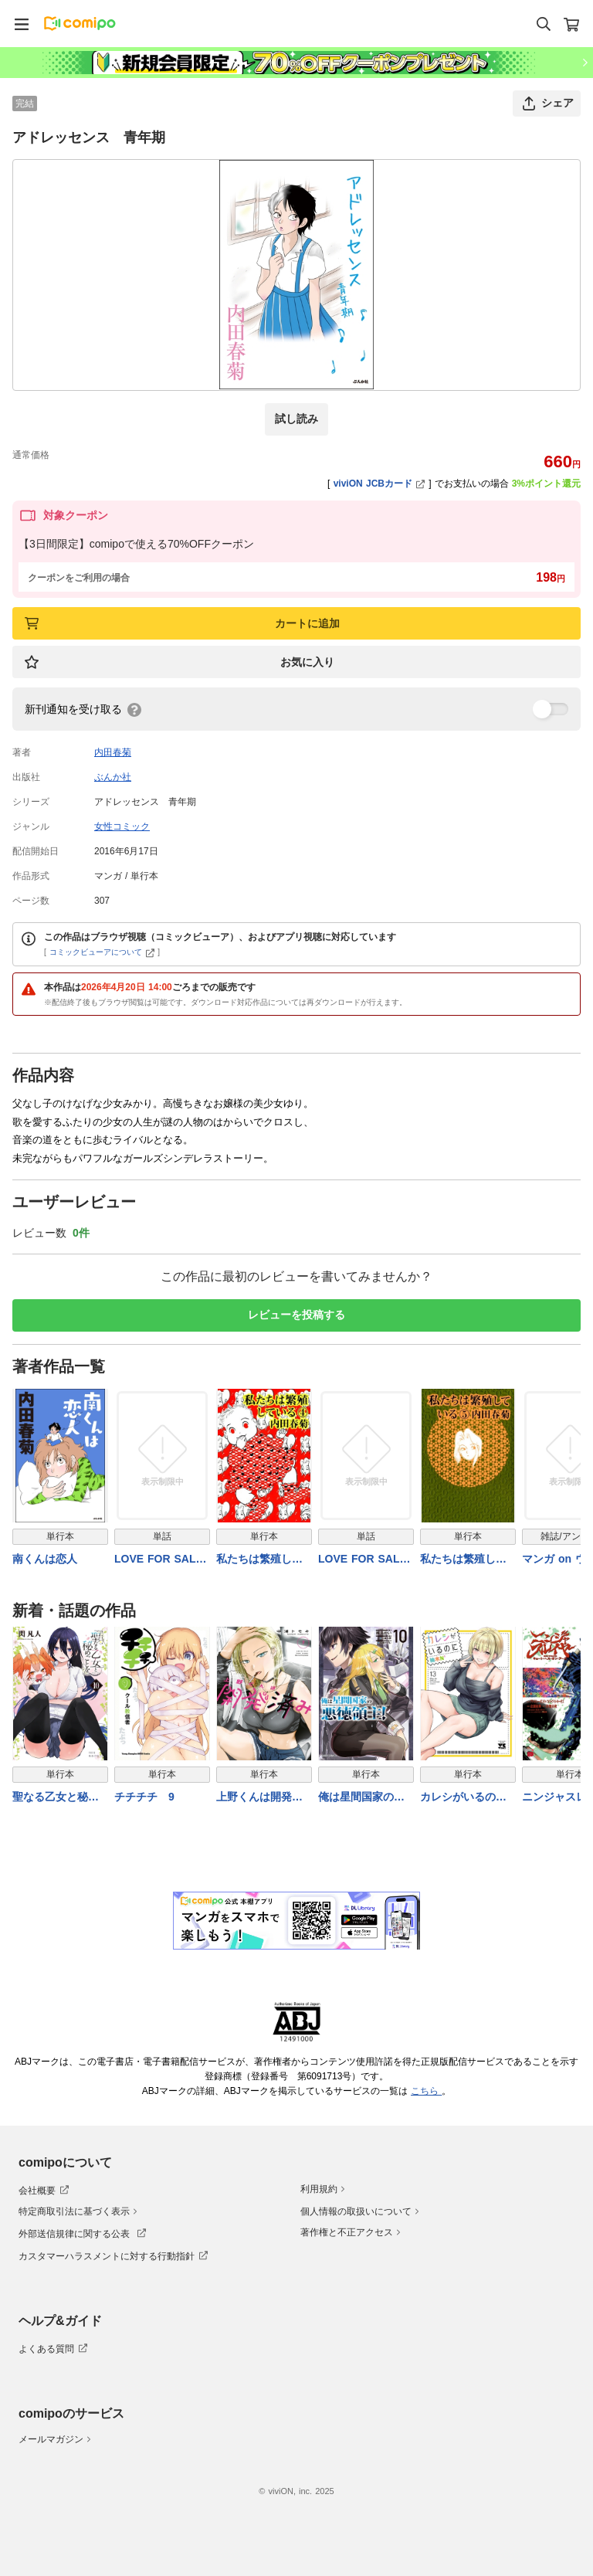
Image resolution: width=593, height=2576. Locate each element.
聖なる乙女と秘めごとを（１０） (55, 1797)
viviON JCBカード (379, 483)
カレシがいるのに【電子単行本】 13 (463, 1797)
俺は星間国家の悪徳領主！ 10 (361, 1797)
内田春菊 (112, 752)
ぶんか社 (112, 777)
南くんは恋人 (44, 1559)
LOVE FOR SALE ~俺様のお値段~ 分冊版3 (160, 1560)
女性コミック (122, 826)
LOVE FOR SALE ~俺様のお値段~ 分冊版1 (364, 1560)
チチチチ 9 (144, 1796)
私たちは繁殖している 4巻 (259, 1560)
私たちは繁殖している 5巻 (463, 1560)
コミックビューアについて (102, 952)
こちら (426, 2091)
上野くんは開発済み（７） (259, 1797)
